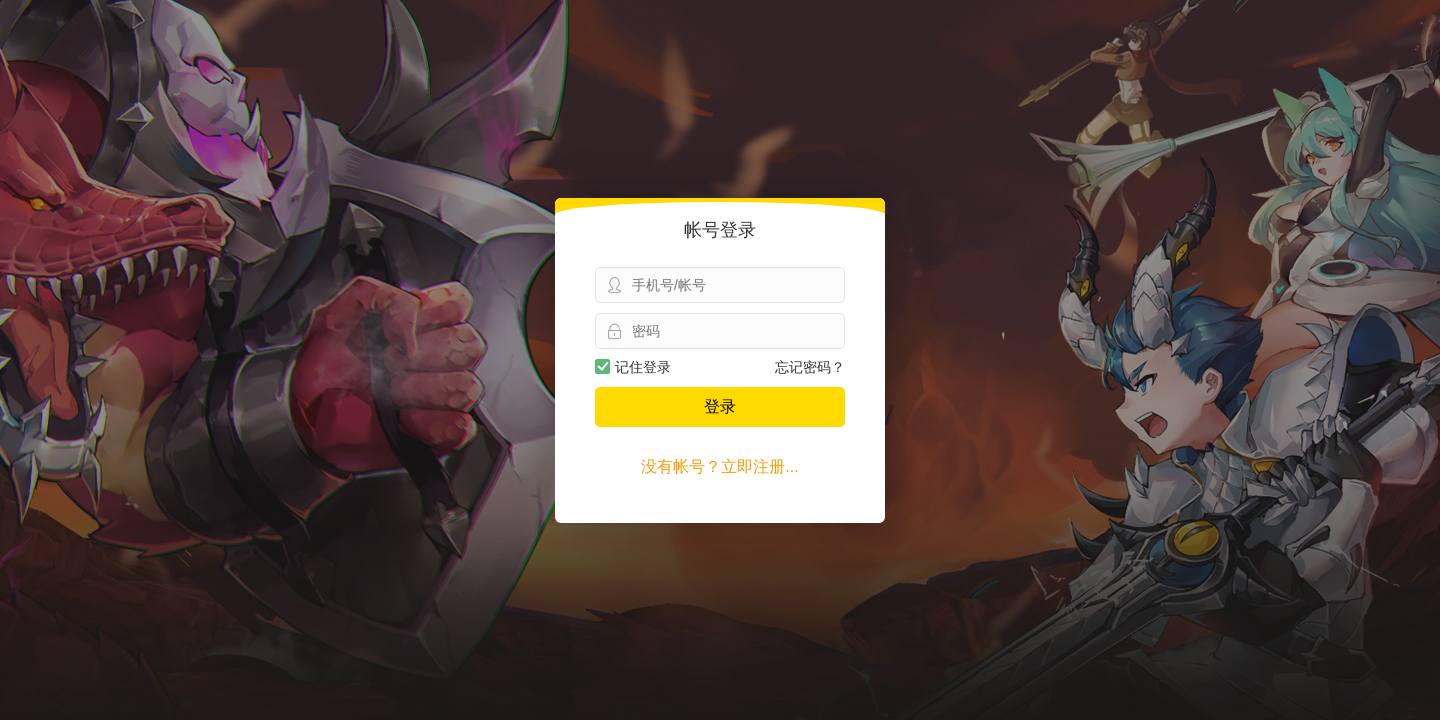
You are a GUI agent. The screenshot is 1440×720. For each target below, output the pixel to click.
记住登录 (633, 367)
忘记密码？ (810, 367)
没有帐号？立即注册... (719, 466)
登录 (720, 406)
